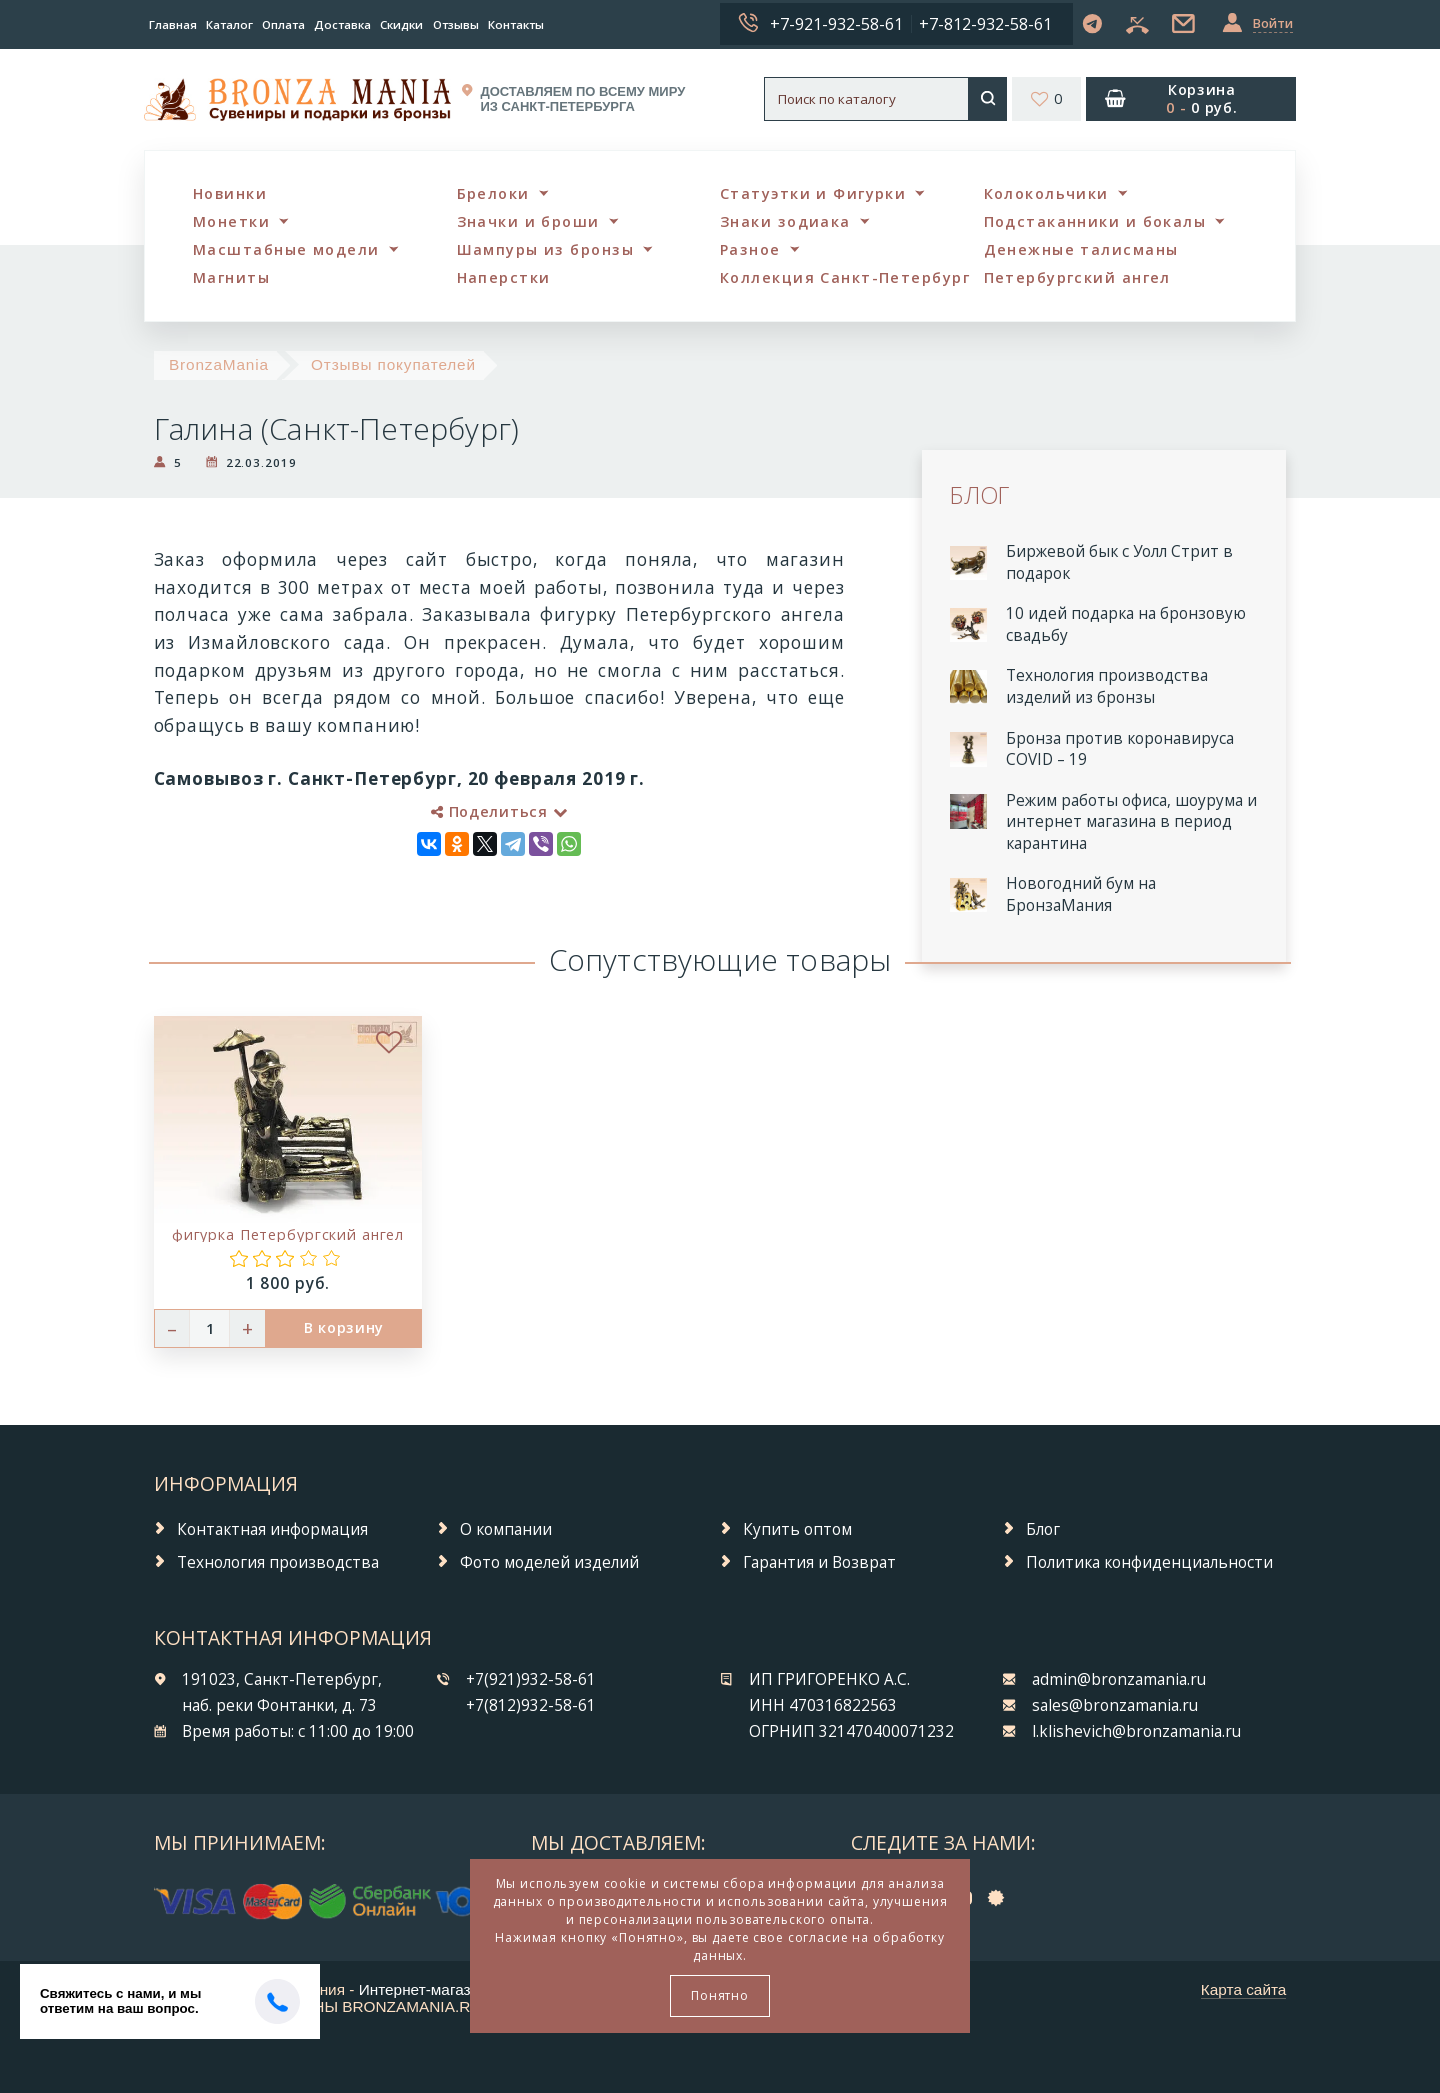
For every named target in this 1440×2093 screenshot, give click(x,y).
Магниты (231, 277)
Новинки (230, 193)
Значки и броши (528, 221)
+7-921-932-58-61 (836, 24)
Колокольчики (1046, 193)
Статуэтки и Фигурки (813, 193)
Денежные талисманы (1081, 249)
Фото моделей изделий (549, 1562)
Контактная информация (272, 1529)
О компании (506, 1529)
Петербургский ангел (1077, 277)
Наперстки (504, 277)
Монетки (231, 221)
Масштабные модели (286, 249)
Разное (750, 249)
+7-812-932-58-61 (985, 24)
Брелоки (493, 193)
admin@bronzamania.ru (1119, 1679)
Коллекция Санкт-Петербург (845, 277)
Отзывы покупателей (393, 364)
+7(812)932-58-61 (531, 1705)
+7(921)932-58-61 (531, 1679)
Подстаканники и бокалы (1095, 221)
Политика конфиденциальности (1149, 1562)
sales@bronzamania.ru (1115, 1705)
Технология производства (278, 1562)
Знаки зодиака (785, 221)
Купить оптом (797, 1529)
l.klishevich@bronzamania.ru (1136, 1731)
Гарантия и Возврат (819, 1562)
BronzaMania (219, 364)
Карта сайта (1244, 1989)
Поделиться (499, 811)
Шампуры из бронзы (545, 249)
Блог (1043, 1529)
